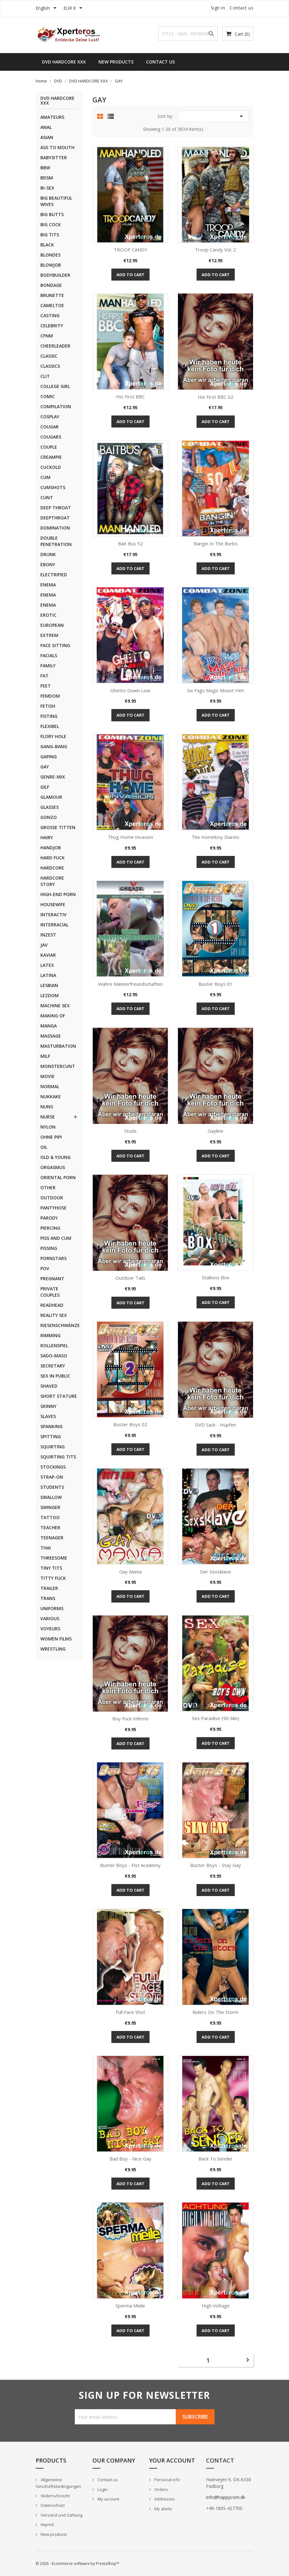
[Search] (188, 34)
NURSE (47, 1117)
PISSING (48, 1248)
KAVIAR (48, 955)
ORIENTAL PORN (58, 1177)
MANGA (48, 1026)
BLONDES (50, 255)
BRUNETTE (52, 295)
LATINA (48, 975)
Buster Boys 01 (215, 984)
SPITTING (50, 1436)
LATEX (47, 965)
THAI (45, 1548)
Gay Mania (130, 1571)
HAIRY (46, 837)
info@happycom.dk (225, 2497)
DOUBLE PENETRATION (56, 541)
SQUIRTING (52, 1447)
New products (53, 2534)
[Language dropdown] (47, 8)
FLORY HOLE (53, 736)
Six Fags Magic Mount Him (215, 690)
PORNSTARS (53, 1258)
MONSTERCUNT (57, 1066)
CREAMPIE (51, 457)
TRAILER (49, 1588)
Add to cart (130, 274)
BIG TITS (49, 235)
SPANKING (51, 1426)
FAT (44, 676)
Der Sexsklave (215, 1571)
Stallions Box (215, 1277)
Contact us (241, 8)
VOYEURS (50, 1629)
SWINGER (50, 1507)
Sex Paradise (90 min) (215, 1718)
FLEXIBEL (49, 726)
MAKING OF (52, 1016)
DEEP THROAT (55, 508)
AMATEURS (52, 117)
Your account (172, 2460)
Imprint (47, 2524)
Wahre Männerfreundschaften (130, 984)
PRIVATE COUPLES (50, 1292)
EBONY (47, 564)
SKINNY (48, 1406)
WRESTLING (53, 1649)
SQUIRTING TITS (58, 1457)
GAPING (48, 757)
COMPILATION (55, 406)
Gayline (215, 1131)
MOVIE (47, 1076)
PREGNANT (52, 1279)
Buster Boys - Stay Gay (215, 1865)
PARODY (49, 1218)
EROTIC (48, 615)
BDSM (46, 178)
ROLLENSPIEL (54, 1346)
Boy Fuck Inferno (130, 1718)
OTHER (48, 1188)
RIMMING (50, 1335)
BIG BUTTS (52, 214)
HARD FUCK (52, 858)
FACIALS (48, 655)
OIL (43, 1147)
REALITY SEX (53, 1315)
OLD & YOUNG (55, 1157)
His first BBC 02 (215, 397)
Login (102, 2489)
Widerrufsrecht (55, 2496)
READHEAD (51, 1305)
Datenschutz (52, 2505)
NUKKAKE (50, 1097)
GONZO (48, 817)
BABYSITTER (53, 158)
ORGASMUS (52, 1167)
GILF (44, 787)
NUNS (46, 1107)
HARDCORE (52, 868)
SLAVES (48, 1416)
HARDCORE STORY (52, 881)
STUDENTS (52, 1487)
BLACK (47, 245)
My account (108, 2499)
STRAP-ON (51, 1477)
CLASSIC (48, 356)
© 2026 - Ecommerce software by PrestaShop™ (77, 2563)
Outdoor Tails (130, 1278)
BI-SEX (47, 188)
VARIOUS (49, 1618)
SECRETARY (52, 1366)
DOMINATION (55, 528)
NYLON (48, 1127)
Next (247, 2360)
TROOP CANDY (130, 249)
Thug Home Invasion (130, 837)
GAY (44, 767)
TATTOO (50, 1517)
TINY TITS (51, 1568)
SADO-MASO (53, 1356)
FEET (45, 686)
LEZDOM (49, 995)
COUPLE (48, 447)
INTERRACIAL (54, 925)
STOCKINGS (53, 1467)
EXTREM (49, 635)
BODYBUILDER (55, 275)
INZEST (48, 935)
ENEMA (48, 585)
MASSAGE (50, 1036)
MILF (45, 1056)
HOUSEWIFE (52, 904)
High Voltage (216, 2305)
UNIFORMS (51, 1608)
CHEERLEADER (55, 346)
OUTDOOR (51, 1198)
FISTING (48, 716)
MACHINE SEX (55, 1006)
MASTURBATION (58, 1046)
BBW (45, 168)
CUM (45, 477)
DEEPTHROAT (55, 518)
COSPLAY (49, 417)
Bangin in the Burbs (216, 543)
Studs (130, 1131)
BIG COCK (50, 224)
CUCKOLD (50, 467)
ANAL (46, 127)
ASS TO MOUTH (57, 147)
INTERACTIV (53, 915)
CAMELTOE (52, 305)
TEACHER (50, 1527)
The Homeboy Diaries (215, 837)
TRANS (47, 1598)
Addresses (164, 2499)
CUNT (46, 497)
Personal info (166, 2479)
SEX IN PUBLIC (55, 1376)
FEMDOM (50, 696)
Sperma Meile (130, 2305)
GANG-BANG (53, 746)
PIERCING (50, 1228)
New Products (115, 62)
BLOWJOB (50, 265)
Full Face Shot (130, 2012)
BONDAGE (51, 285)
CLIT (45, 376)
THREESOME (53, 1558)
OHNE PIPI (51, 1137)
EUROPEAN (52, 625)
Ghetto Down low (130, 690)
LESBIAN (49, 985)
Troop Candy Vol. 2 (215, 249)
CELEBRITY (51, 326)
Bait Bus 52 (130, 543)
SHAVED (48, 1386)
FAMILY (48, 666)
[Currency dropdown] (74, 8)
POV (44, 1268)
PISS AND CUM (55, 1238)
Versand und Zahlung (61, 2515)
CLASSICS (50, 366)
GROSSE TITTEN (57, 827)
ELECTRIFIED (53, 575)
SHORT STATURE (58, 1396)
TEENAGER (51, 1538)
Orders (160, 2489)
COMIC (47, 396)
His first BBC (130, 396)
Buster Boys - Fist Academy (130, 1865)
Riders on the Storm (215, 2012)
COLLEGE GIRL (55, 386)
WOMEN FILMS (56, 1639)
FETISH (47, 706)
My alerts (162, 2509)
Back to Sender (215, 2158)
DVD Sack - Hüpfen (215, 1424)
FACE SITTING (55, 645)
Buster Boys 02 (130, 1424)
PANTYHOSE (53, 1208)
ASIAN (46, 137)
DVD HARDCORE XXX (64, 62)
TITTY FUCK (53, 1578)
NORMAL (49, 1086)
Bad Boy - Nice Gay (130, 2158)
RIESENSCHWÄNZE (59, 1325)
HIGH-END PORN (58, 894)
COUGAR (49, 427)
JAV (44, 945)
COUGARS (50, 437)
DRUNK (48, 554)
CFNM (46, 336)
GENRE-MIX (52, 777)
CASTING (50, 315)
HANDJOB (50, 848)
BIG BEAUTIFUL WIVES (56, 201)
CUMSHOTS (52, 487)
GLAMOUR (51, 797)
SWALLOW (51, 1497)
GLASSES (49, 807)
